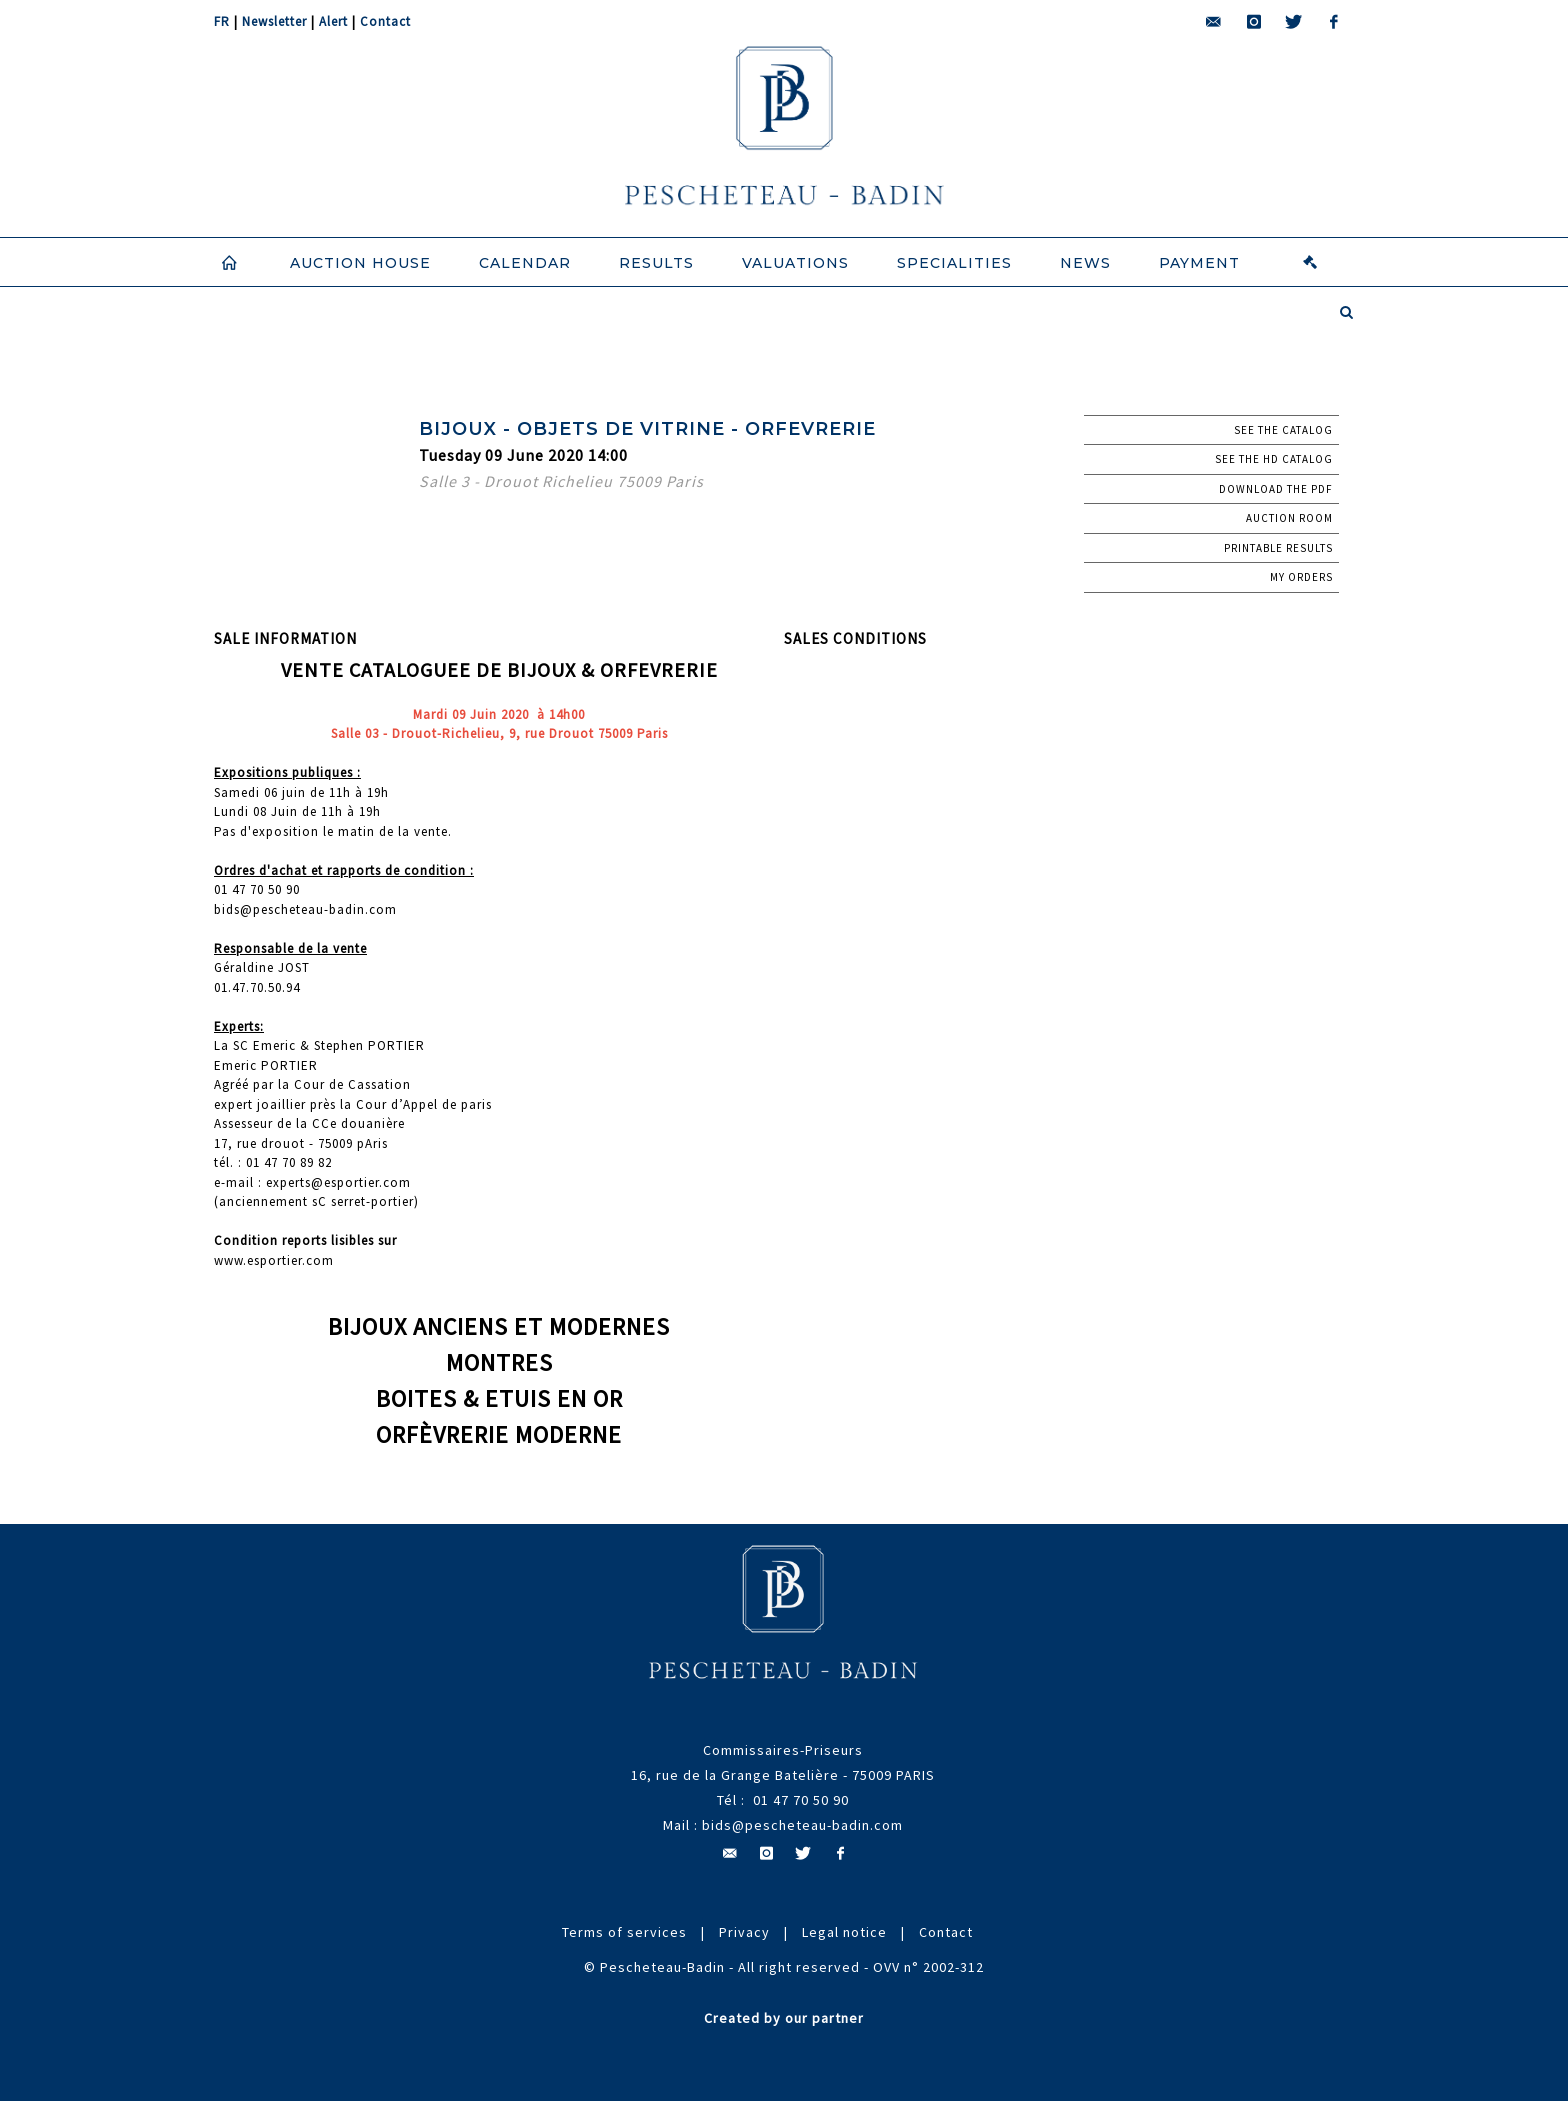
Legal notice (844, 1932)
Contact (385, 21)
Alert (333, 21)
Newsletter (274, 21)
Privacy (744, 1932)
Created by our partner (784, 2018)
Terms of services (624, 1932)
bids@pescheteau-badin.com (802, 1825)
